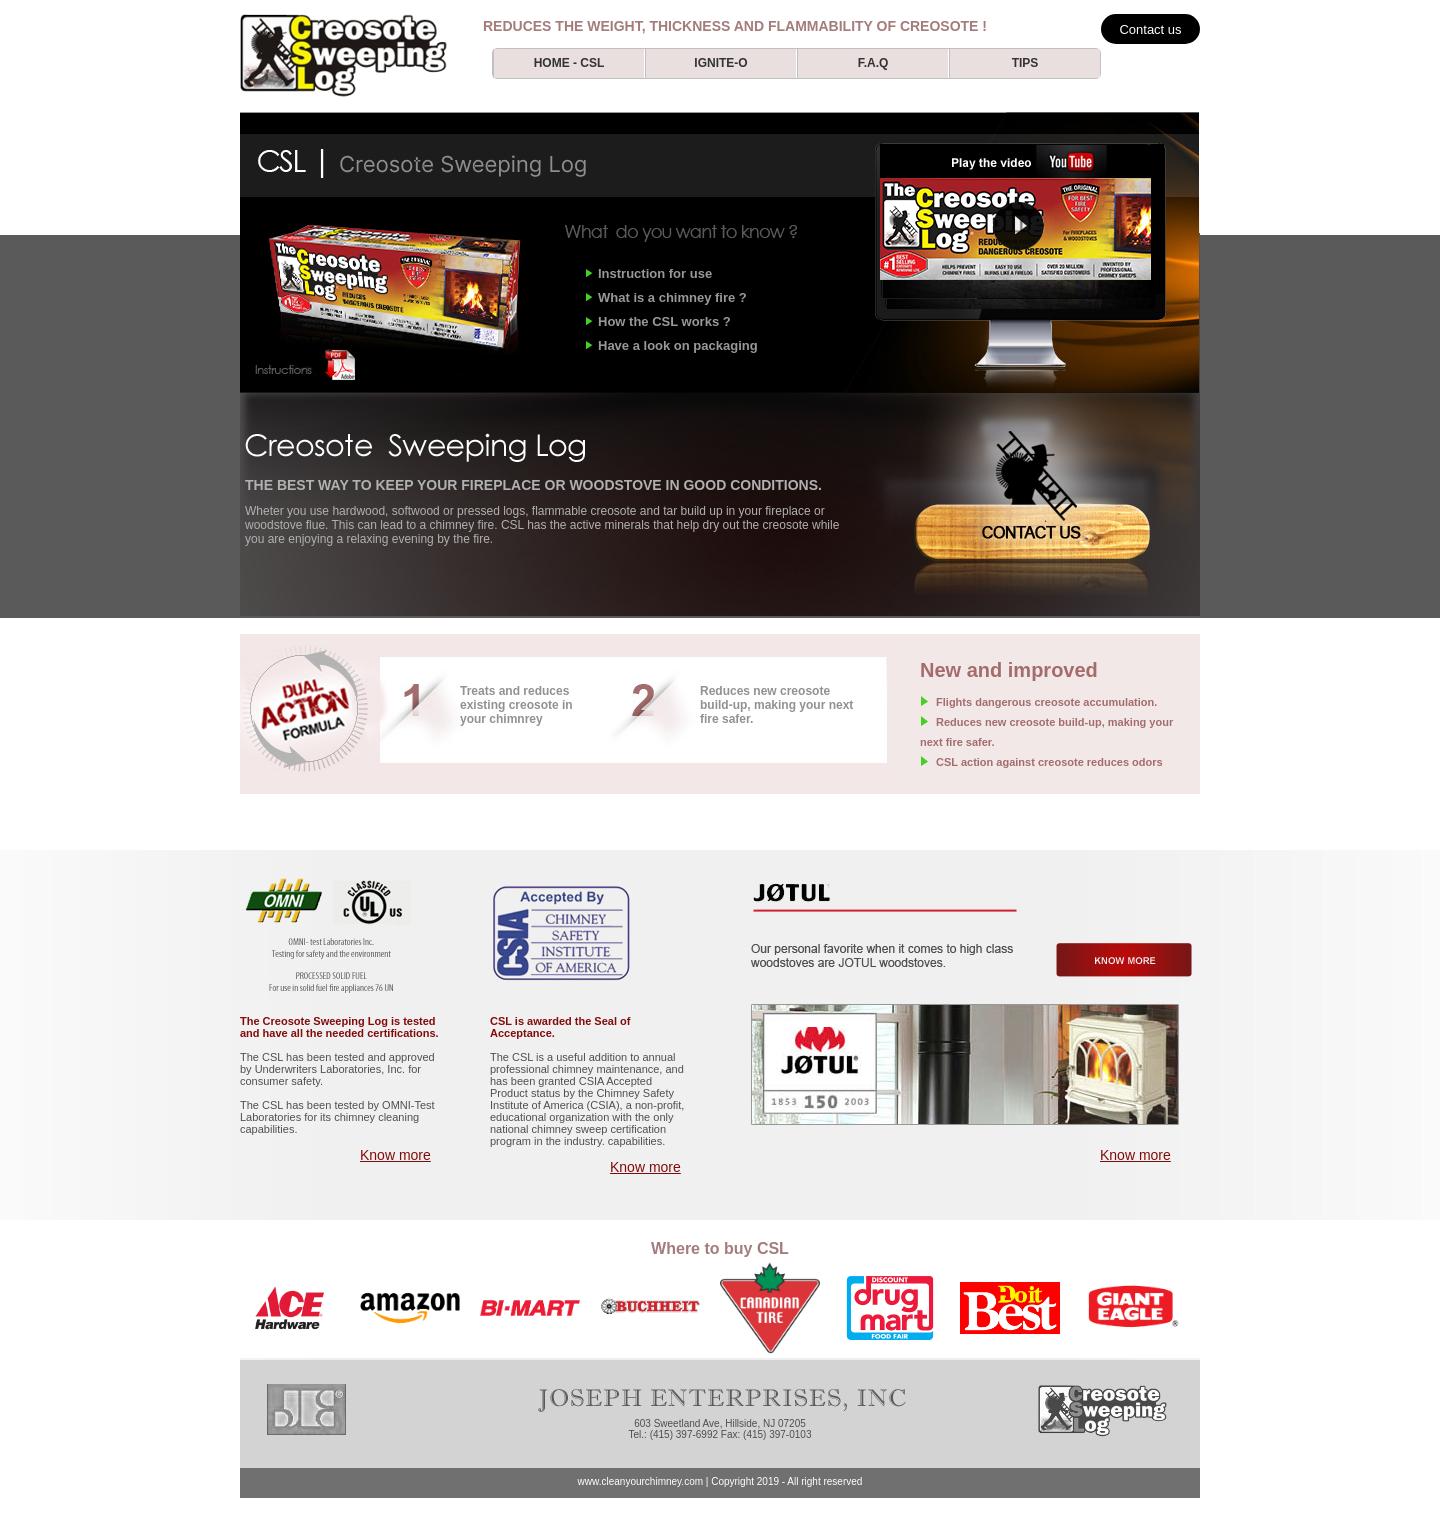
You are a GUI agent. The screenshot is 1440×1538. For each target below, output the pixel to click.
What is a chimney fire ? (672, 297)
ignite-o (720, 63)
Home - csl (569, 63)
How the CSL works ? (664, 321)
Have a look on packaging (678, 345)
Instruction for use (655, 273)
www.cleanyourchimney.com (640, 1481)
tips (1025, 63)
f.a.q (873, 63)
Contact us (1150, 29)
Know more (395, 1155)
